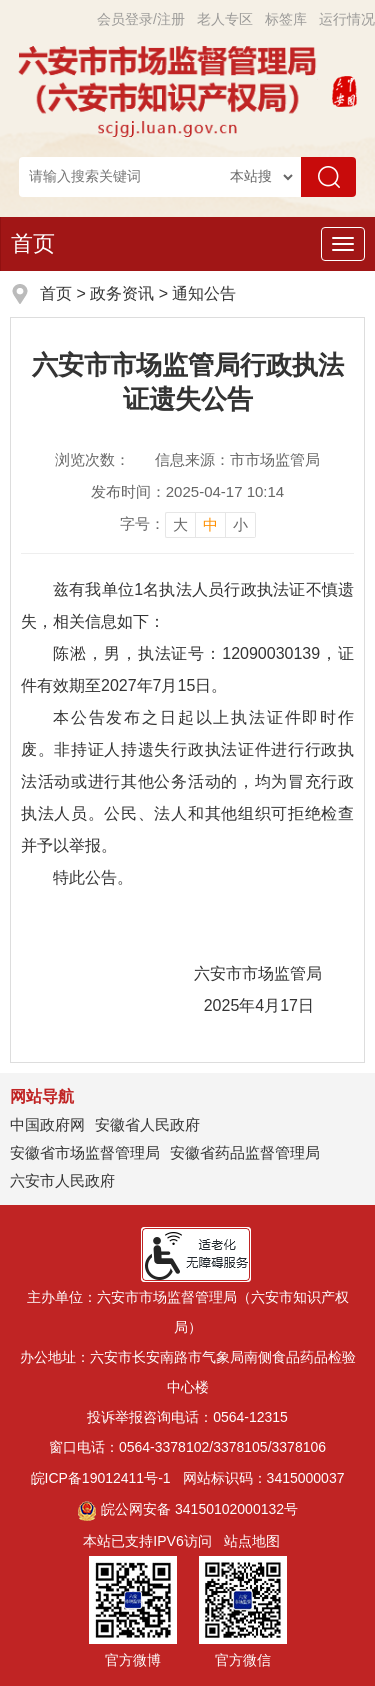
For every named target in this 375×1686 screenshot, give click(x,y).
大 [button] (180, 524)
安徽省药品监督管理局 (245, 1152)
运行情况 (347, 19)
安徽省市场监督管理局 (85, 1152)
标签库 (286, 19)
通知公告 (204, 293)
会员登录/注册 (141, 19)
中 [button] (210, 524)
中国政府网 (47, 1124)
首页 (33, 243)
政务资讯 (122, 293)
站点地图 (252, 1541)
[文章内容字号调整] (188, 524)
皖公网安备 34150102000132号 (187, 1509)
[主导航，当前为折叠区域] (343, 244)
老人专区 (225, 19)
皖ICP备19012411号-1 (101, 1478)
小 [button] (240, 524)
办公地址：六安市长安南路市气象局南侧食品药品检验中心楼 (188, 1372)
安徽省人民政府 (147, 1124)
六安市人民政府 (62, 1180)
